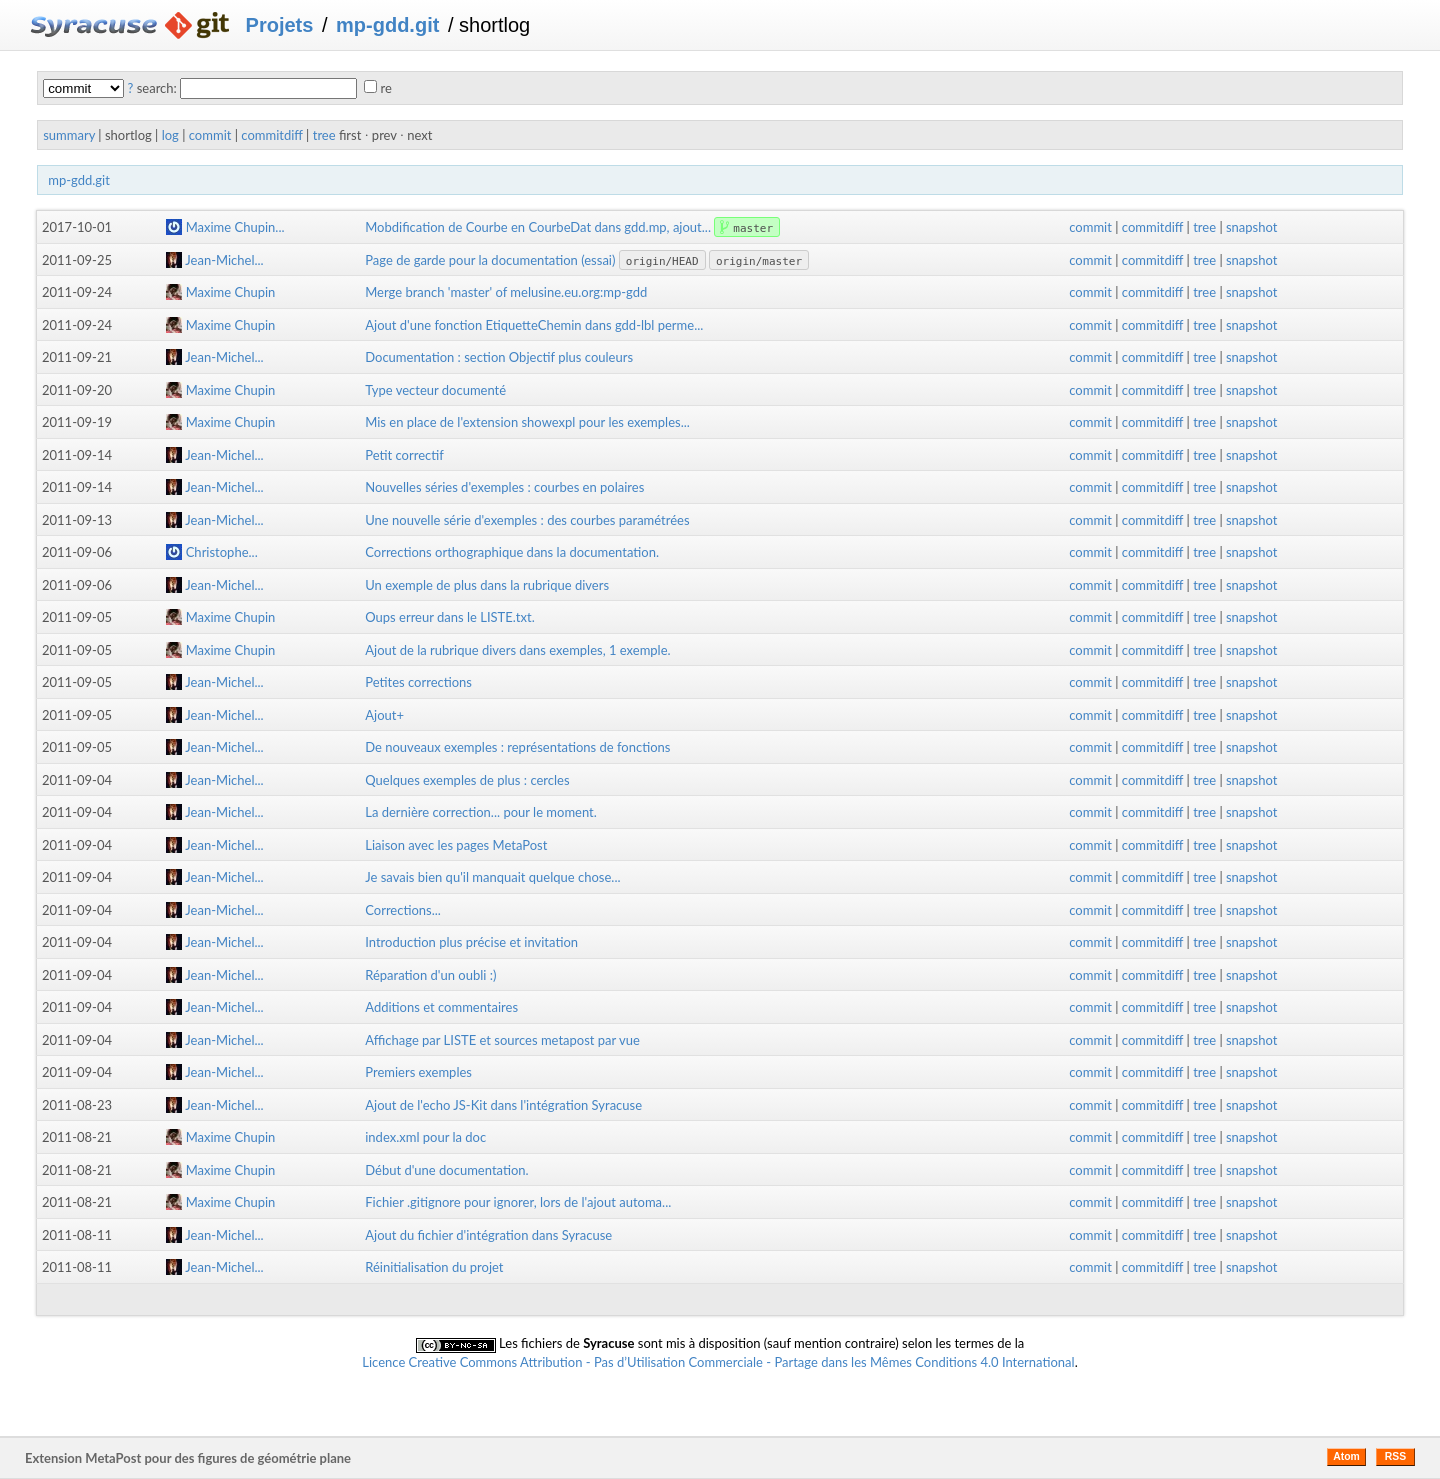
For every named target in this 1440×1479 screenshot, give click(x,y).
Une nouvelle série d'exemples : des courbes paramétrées (527, 520)
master (753, 228)
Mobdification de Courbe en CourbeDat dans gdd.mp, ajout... (539, 227)
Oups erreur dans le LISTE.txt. (449, 617)
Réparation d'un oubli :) (430, 975)
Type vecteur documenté (435, 390)
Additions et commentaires (441, 1007)
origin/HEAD (662, 261)
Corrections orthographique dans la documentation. (512, 552)
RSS (1395, 1456)
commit (210, 135)
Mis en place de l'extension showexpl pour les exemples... (527, 422)
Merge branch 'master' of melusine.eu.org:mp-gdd (506, 292)
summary (69, 135)
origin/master (759, 261)
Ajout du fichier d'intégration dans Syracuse (488, 1235)
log (170, 135)
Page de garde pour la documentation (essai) (490, 260)
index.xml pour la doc (425, 1137)
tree (324, 135)
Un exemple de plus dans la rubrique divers (487, 585)
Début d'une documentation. (446, 1170)
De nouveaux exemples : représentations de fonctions (517, 747)
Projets (280, 25)
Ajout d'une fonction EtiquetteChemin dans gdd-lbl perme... (534, 325)
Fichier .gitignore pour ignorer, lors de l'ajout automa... (518, 1202)
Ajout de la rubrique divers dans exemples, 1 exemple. (517, 650)
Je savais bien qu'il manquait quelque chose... (492, 877)
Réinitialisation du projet (434, 1267)
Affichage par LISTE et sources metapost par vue (502, 1040)
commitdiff (271, 135)
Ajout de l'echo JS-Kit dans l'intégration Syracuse (503, 1105)
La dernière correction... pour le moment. (481, 812)
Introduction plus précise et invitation (471, 942)
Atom (1346, 1456)
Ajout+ (384, 715)
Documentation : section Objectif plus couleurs (499, 357)
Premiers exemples (418, 1072)
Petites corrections (418, 682)
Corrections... (403, 910)
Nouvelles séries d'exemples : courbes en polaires (504, 487)
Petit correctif (404, 455)
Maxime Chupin (220, 292)
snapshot (1251, 227)
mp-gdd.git (387, 25)
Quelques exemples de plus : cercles (467, 780)
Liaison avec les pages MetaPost (456, 845)
